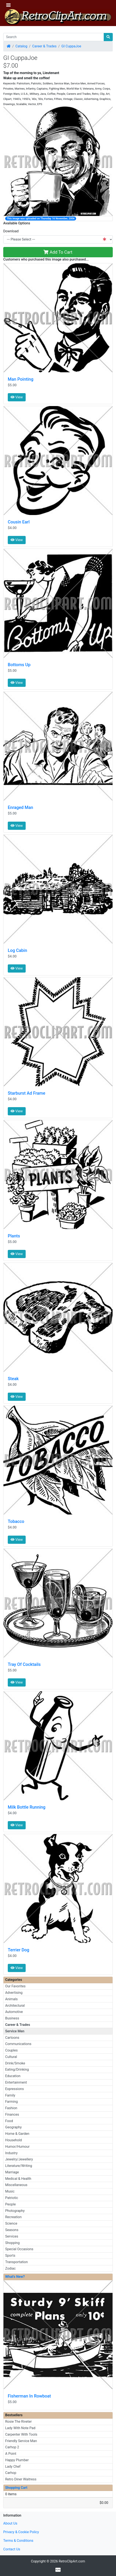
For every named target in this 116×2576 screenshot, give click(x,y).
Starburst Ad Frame (26, 1093)
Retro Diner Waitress (20, 2479)
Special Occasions (19, 2249)
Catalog (21, 46)
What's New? (15, 2277)
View (17, 397)
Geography (13, 2127)
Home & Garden (17, 2134)
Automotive (14, 2012)
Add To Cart (58, 252)
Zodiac (10, 2268)
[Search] (53, 37)
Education (12, 2076)
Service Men (14, 2031)
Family (10, 2095)
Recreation (13, 2217)
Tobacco (16, 1521)
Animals (11, 1999)
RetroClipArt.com (72, 2561)
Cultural (11, 2057)
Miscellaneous (16, 2185)
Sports (10, 2255)
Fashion (11, 2108)
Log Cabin (17, 950)
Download (11, 231)
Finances (12, 2114)
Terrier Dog (18, 1949)
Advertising (14, 1993)
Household (13, 2140)
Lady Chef (12, 2466)
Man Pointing (20, 379)
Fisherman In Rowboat (29, 2396)
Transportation (16, 2262)
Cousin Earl (19, 522)
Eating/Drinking (17, 2069)
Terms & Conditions (18, 2541)
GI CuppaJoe (71, 46)
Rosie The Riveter (18, 2421)
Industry (11, 2153)
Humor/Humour (17, 2147)
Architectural (15, 2005)
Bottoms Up (19, 664)
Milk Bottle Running (26, 1807)
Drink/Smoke (15, 2063)
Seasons (11, 2230)
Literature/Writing (18, 2166)
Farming (11, 2102)
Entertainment (16, 2082)
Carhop (10, 2473)
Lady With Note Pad (20, 2428)
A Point (10, 2454)
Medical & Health (18, 2179)
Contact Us (11, 2549)
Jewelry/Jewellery (19, 2159)
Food (9, 2121)
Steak (13, 1378)
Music (9, 2191)
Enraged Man (20, 807)
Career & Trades (44, 46)
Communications (18, 2044)
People (10, 2204)
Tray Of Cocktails (24, 1664)
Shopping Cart (16, 2488)
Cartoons (12, 2038)
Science (11, 2223)
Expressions (14, 2089)
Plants (14, 1235)
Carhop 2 (12, 2447)
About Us (10, 2523)
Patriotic (11, 2198)
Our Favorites (15, 1986)
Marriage (12, 2172)
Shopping (12, 2243)
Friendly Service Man (21, 2441)
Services (11, 2236)
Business (12, 2018)
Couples (11, 2050)
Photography (15, 2211)
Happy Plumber (17, 2460)
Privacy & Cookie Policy (21, 2532)
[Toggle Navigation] (8, 5)
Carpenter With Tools (21, 2434)
